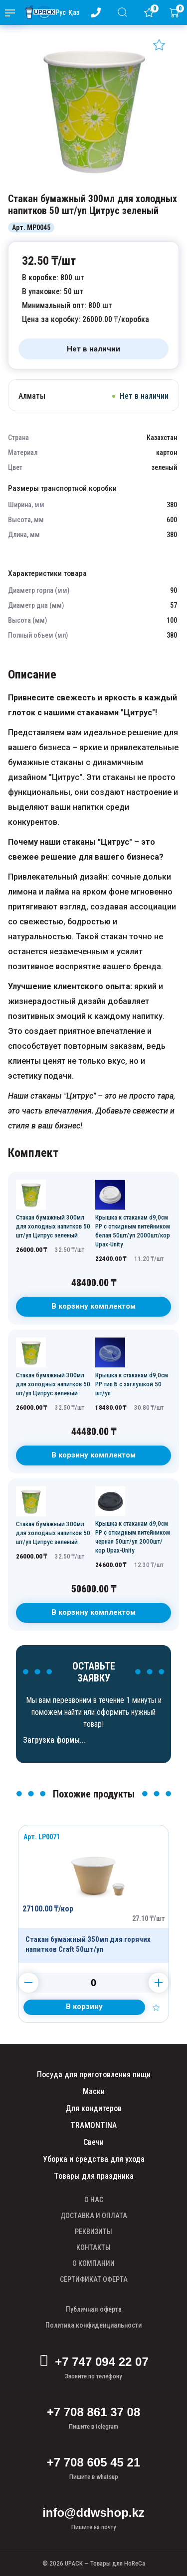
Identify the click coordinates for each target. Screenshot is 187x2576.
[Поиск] (124, 12)
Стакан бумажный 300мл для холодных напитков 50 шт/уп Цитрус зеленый (53, 1226)
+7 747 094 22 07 (93, 2362)
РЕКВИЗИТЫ (93, 2232)
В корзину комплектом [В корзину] (93, 1306)
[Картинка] (93, 183)
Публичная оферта (94, 2309)
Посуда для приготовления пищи (94, 2074)
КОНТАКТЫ (93, 2247)
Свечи (93, 2142)
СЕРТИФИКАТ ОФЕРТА (94, 2279)
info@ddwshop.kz (93, 2512)
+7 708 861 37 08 (94, 2412)
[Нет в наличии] (93, 348)
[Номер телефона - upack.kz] (98, 12)
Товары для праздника (94, 2176)
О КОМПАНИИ (93, 2263)
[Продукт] (93, 1894)
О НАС (93, 2200)
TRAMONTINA (93, 2125)
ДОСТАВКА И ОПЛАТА (93, 2216)
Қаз (73, 12)
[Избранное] (151, 12)
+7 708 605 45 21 (94, 2462)
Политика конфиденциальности (93, 2325)
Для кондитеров (94, 2108)
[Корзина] (177, 12)
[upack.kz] (37, 12)
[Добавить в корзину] (84, 2007)
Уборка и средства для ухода (94, 2159)
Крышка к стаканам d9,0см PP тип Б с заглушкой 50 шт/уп (131, 1384)
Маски (94, 2091)
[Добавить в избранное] (159, 45)
